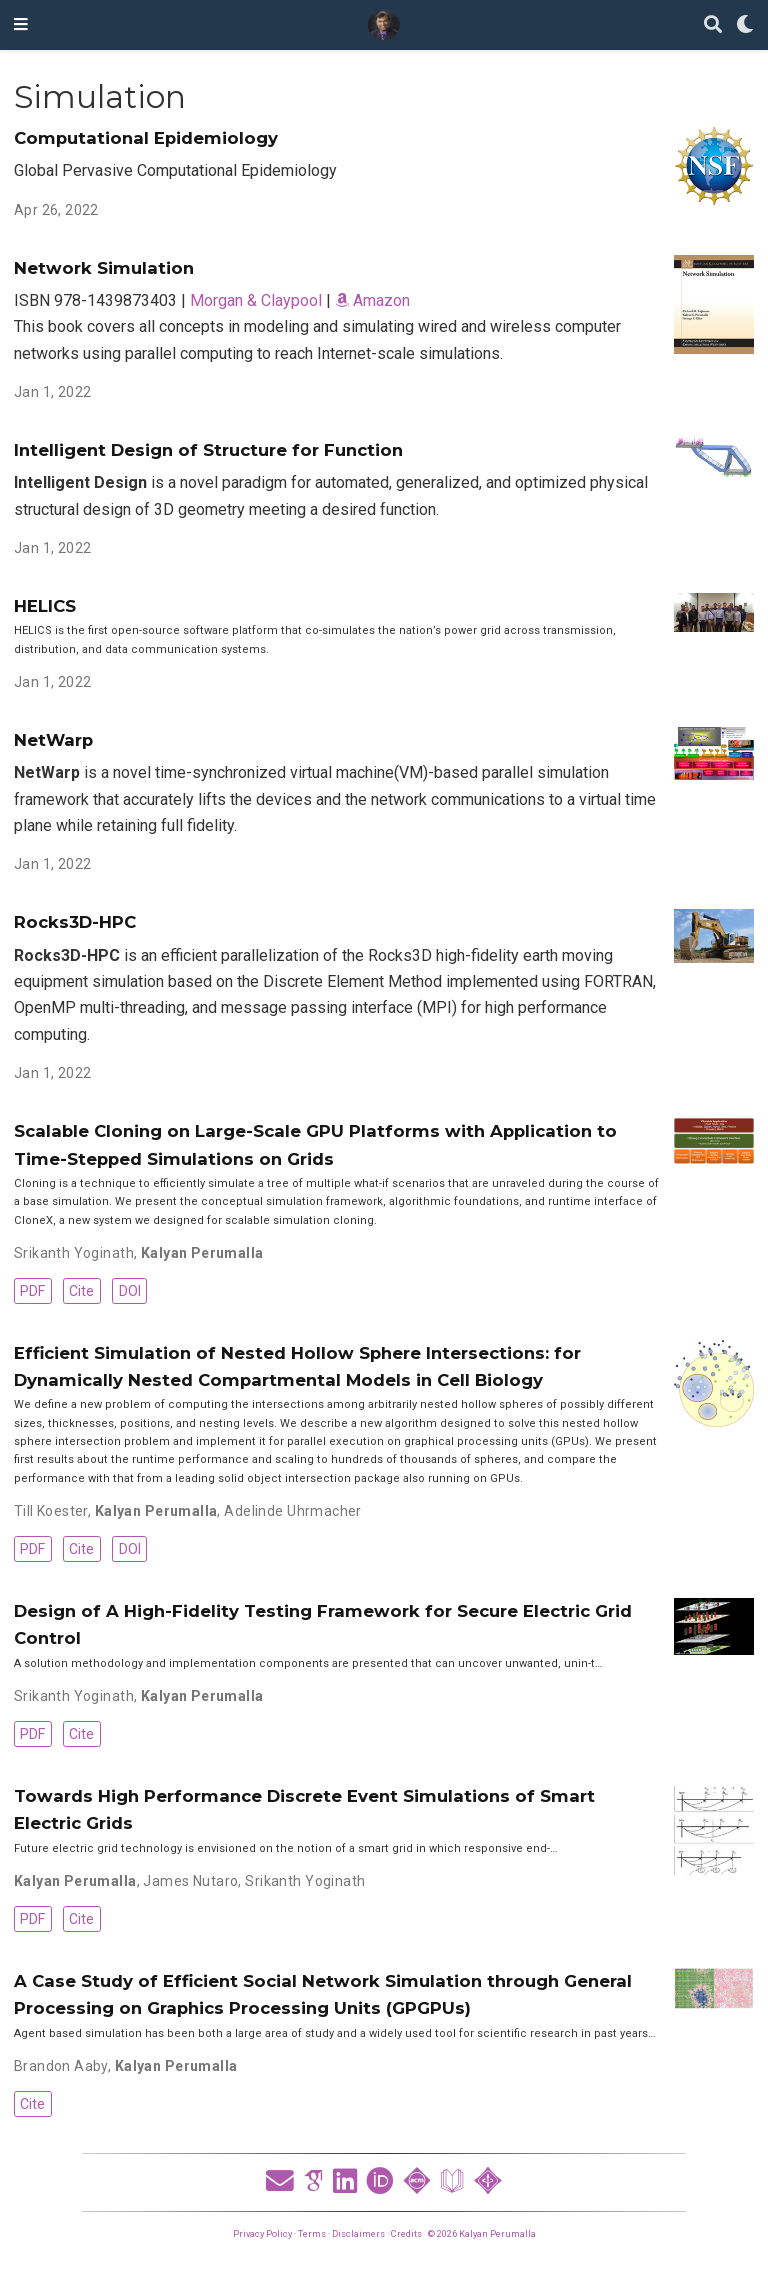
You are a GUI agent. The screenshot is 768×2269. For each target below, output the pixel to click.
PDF (32, 1291)
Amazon (372, 300)
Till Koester (51, 1511)
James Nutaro (190, 1881)
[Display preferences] (745, 25)
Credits (406, 2233)
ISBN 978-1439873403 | (102, 300)
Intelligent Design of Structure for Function (208, 450)
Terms (312, 2233)
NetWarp (53, 740)
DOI (130, 1291)
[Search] (713, 25)
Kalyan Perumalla (202, 1253)
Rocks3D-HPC (75, 922)
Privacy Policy (262, 2233)
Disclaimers (358, 2233)
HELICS (45, 606)
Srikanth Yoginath (74, 1253)
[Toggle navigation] (21, 25)
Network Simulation (104, 268)
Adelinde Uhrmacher (293, 1511)
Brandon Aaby (61, 2066)
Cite (81, 1291)
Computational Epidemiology (146, 138)
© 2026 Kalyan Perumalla (482, 2233)
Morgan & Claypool (256, 300)
